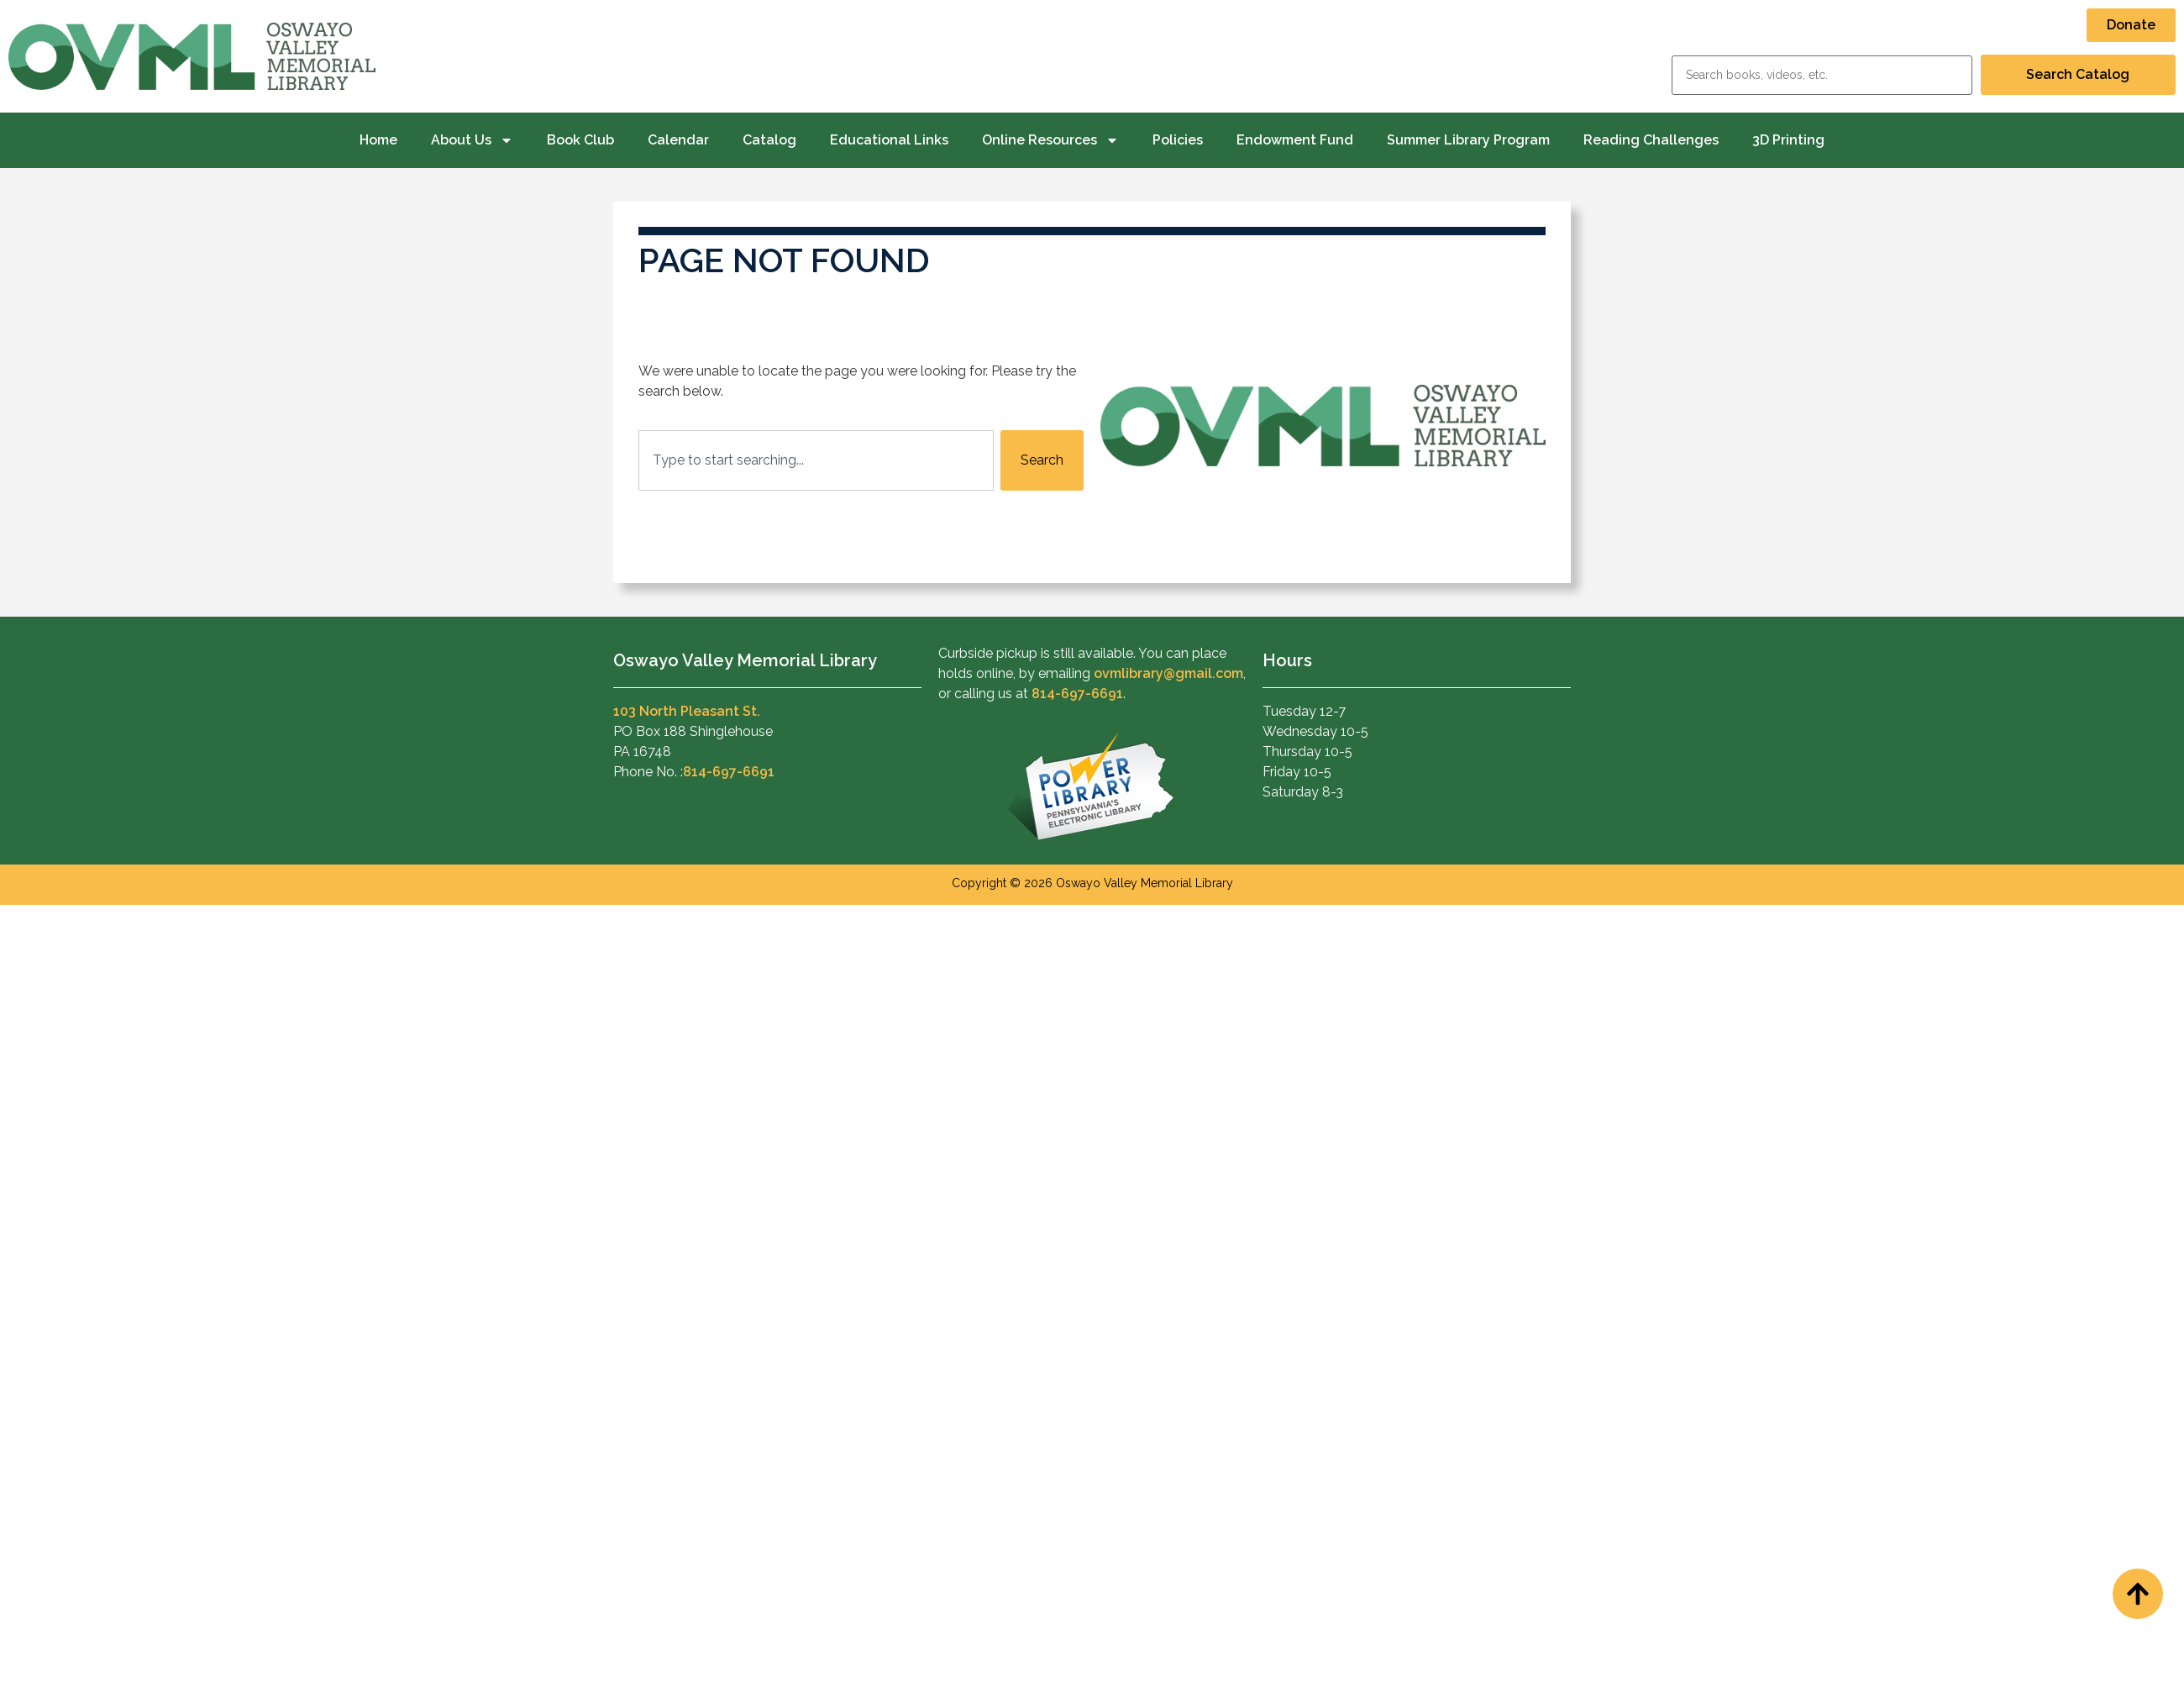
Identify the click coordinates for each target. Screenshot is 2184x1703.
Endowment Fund (1294, 140)
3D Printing (1788, 140)
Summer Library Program (1468, 140)
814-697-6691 (728, 772)
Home (378, 140)
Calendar (678, 140)
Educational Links (889, 140)
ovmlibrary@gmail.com (1168, 673)
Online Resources (1050, 140)
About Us (472, 140)
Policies (1177, 140)
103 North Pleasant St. (686, 711)
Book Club (580, 140)
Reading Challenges (1651, 140)
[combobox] (816, 460)
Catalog (769, 140)
